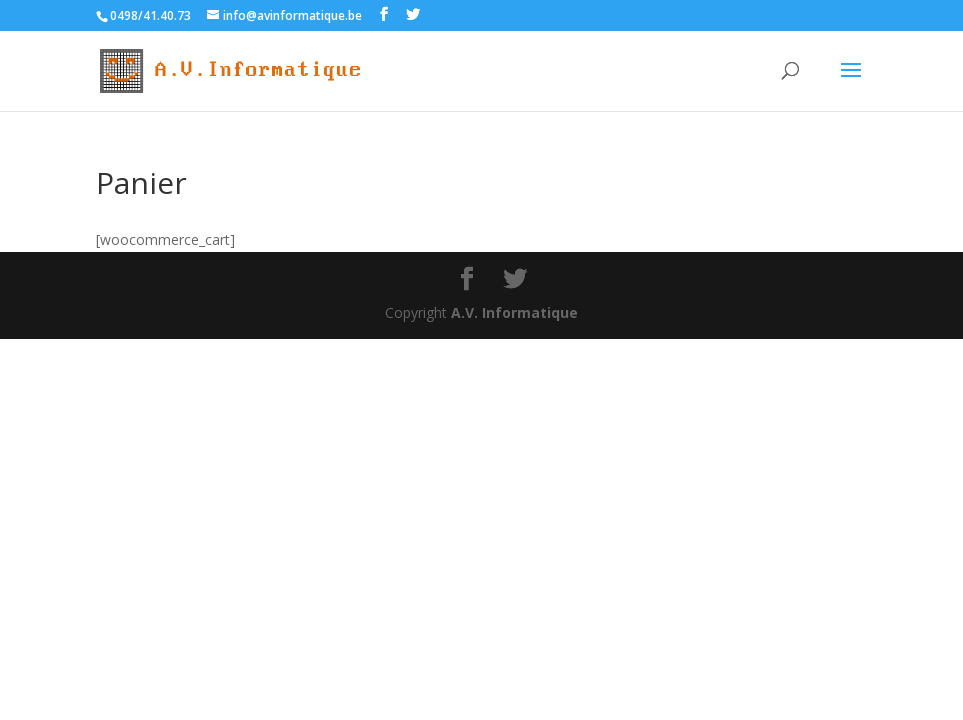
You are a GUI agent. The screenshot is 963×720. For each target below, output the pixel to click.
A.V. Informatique (514, 312)
